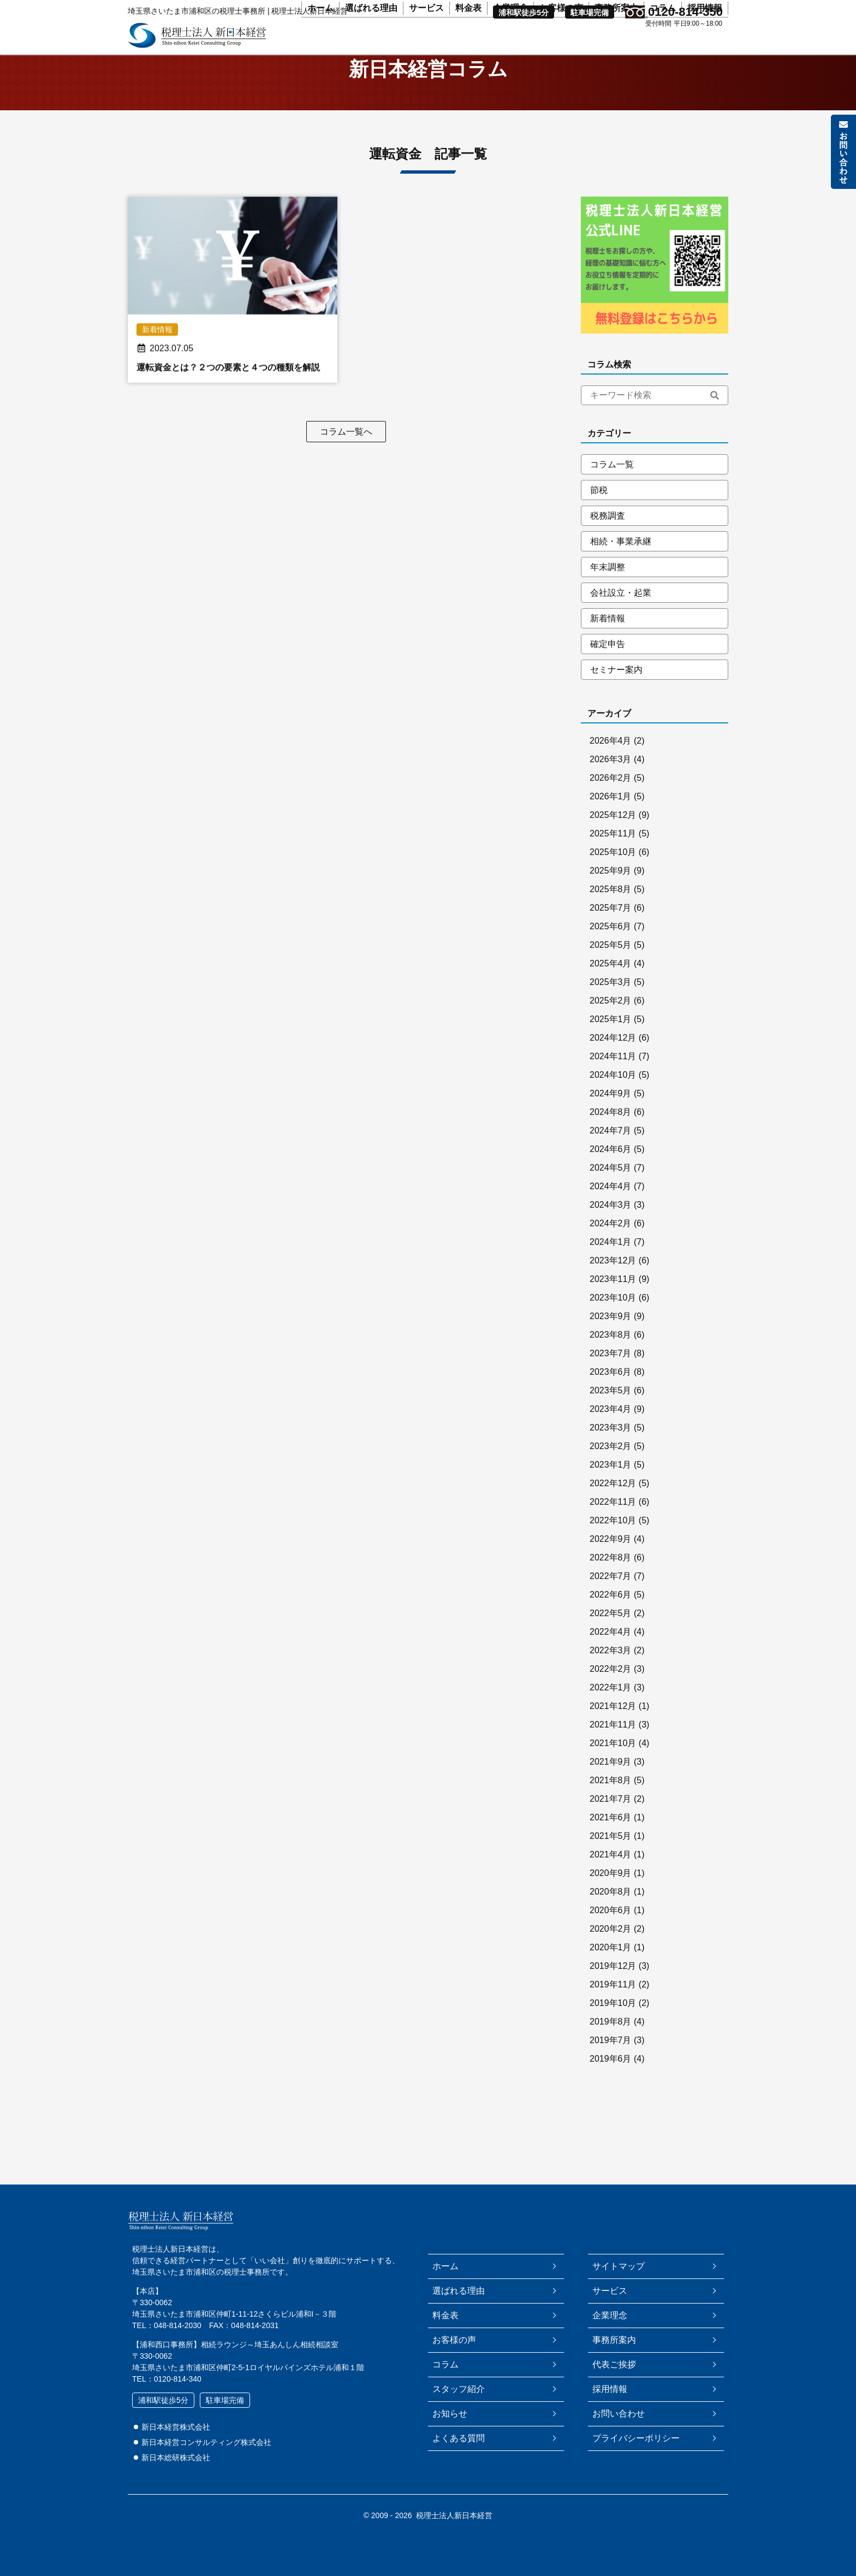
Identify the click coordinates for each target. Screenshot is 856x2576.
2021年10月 (613, 1769)
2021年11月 (613, 1750)
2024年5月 (611, 1193)
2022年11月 (613, 1528)
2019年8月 (611, 2047)
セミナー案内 (616, 696)
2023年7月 (611, 1379)
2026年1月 (611, 822)
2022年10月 (613, 1546)
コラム (663, 44)
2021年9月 (611, 1787)
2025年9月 (611, 896)
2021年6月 (611, 1843)
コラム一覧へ (346, 457)
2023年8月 (611, 1361)
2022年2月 (611, 1695)
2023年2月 (611, 1472)
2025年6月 (611, 952)
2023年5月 (611, 1416)
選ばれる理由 (371, 44)
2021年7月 (611, 1825)
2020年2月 (611, 1955)
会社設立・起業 (620, 619)
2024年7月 (611, 1156)
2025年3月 (611, 1008)
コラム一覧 (612, 490)
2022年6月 (611, 1620)
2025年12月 (613, 841)
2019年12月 (613, 1992)
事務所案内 (616, 44)
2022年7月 (611, 1602)
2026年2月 (611, 804)
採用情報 (704, 44)
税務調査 (607, 542)
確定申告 (607, 670)
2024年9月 (611, 1119)
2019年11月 (613, 2010)
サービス (426, 44)
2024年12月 (613, 1064)
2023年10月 (613, 1323)
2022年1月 (611, 1713)
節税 (599, 516)
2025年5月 (611, 971)
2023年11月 (613, 1305)
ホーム (320, 44)
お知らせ (449, 2413)
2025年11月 (613, 859)
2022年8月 (611, 1583)
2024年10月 (613, 1101)
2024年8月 (611, 1138)
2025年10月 (613, 878)
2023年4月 (611, 1435)
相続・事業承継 (620, 567)
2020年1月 (611, 1973)
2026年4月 (611, 766)
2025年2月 (611, 1026)
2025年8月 (611, 915)
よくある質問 (458, 2438)
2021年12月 (613, 1732)
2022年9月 (611, 1565)
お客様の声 (561, 44)
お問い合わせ (618, 2413)
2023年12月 (613, 1286)
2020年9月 (611, 1899)
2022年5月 (611, 1639)
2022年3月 (611, 1676)
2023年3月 (611, 1453)
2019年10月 (613, 2029)
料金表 (468, 44)
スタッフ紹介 (458, 2389)
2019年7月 (611, 2066)
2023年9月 (611, 1342)
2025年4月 (611, 989)
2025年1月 (611, 1045)
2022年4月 (611, 1658)
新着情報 (607, 644)
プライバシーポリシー (636, 2438)
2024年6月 (611, 1175)
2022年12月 (613, 1509)
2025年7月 (611, 934)
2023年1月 (611, 1490)
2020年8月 (611, 1917)
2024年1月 (611, 1268)
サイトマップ (618, 2266)
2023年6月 (611, 1398)
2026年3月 (611, 785)
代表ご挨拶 (614, 2364)
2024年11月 (613, 1082)
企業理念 (510, 44)
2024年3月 (611, 1231)
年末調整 (607, 593)
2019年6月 (611, 2085)
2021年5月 (611, 1862)
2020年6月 (611, 1936)
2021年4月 (611, 1880)
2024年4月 (611, 1212)
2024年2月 (611, 1249)
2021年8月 (611, 1806)
